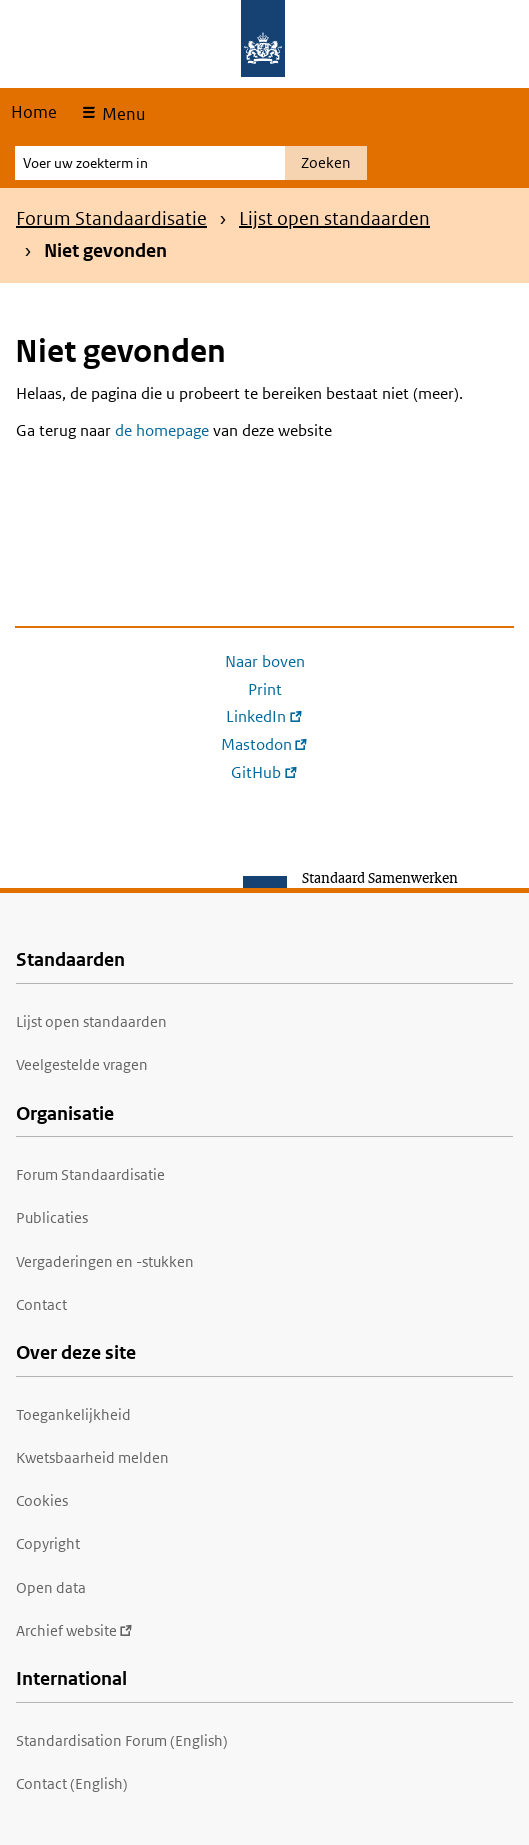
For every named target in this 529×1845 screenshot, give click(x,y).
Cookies (42, 1500)
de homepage (162, 430)
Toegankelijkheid (73, 1414)
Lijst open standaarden (334, 218)
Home (34, 112)
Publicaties (52, 1217)
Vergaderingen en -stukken (105, 1261)
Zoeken (326, 162)
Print (265, 689)
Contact (41, 1304)
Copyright (48, 1543)
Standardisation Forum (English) (122, 1740)
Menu (121, 114)
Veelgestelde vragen (82, 1064)
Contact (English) (72, 1783)
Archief (74, 1630)
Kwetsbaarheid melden (92, 1457)
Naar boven (265, 661)
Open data (51, 1587)
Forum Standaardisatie (111, 218)
